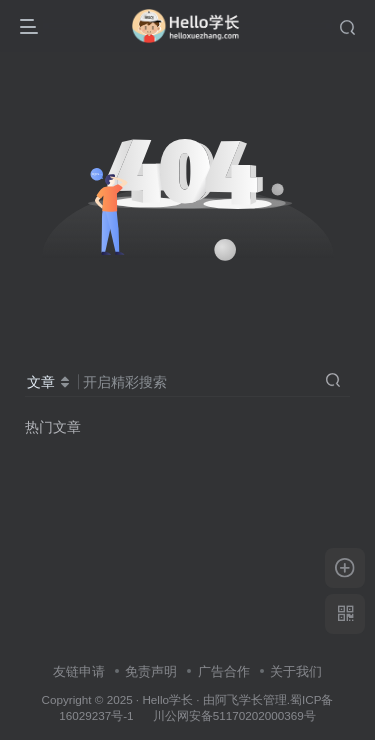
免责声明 (151, 671)
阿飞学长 (239, 699)
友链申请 (79, 671)
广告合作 (224, 671)
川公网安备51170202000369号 (234, 715)
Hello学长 (167, 699)
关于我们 (296, 671)
